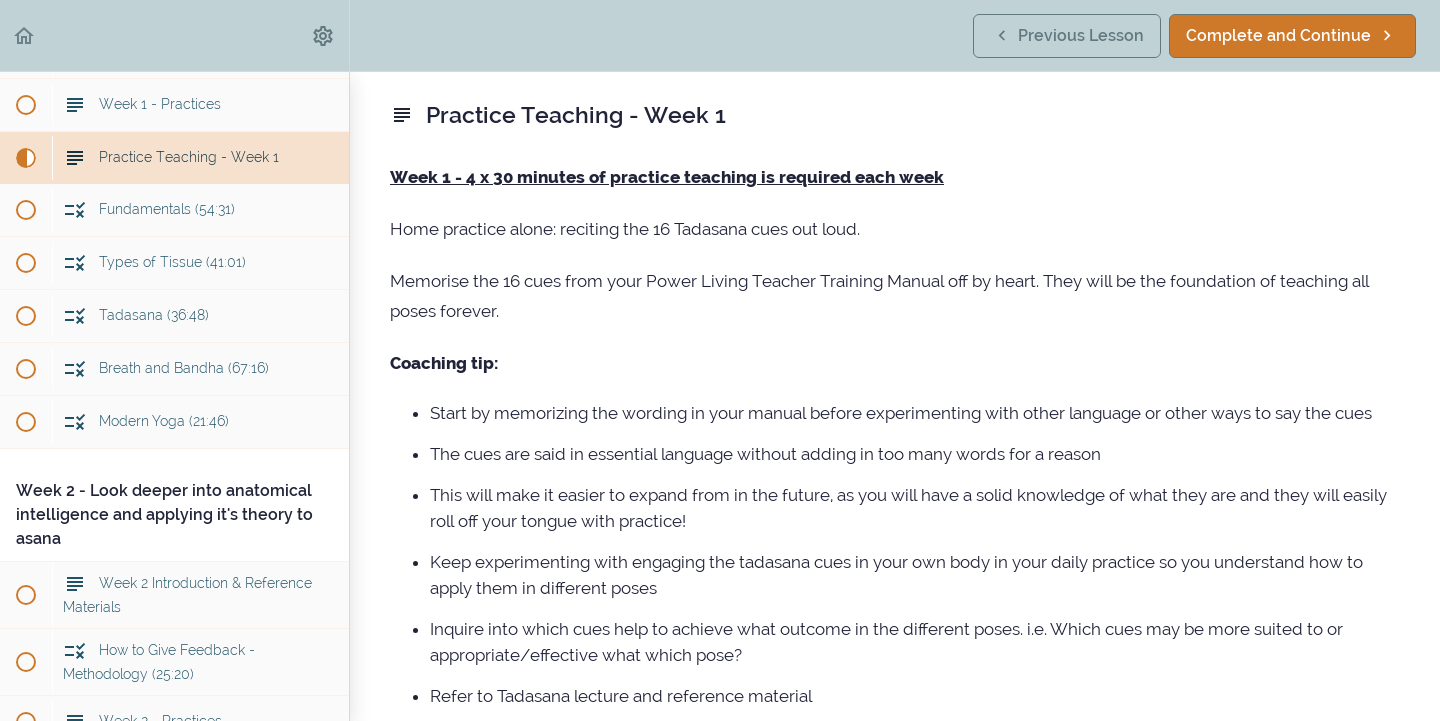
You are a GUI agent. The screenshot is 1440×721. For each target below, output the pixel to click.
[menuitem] (324, 35)
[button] (25, 35)
